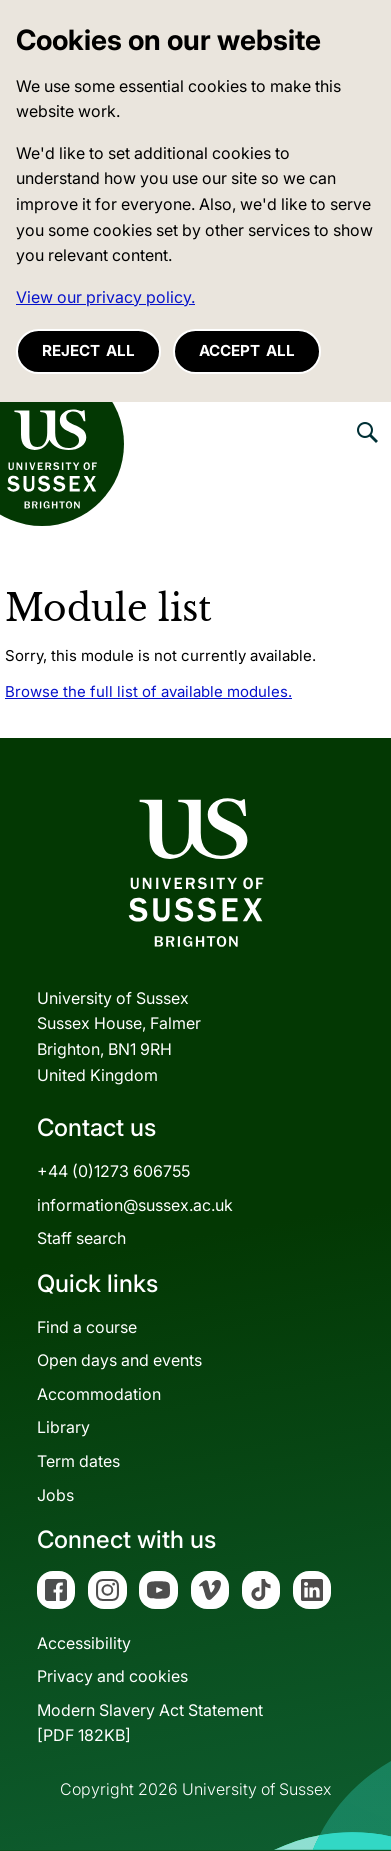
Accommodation (99, 1394)
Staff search (81, 1238)
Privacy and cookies (112, 1676)
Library (63, 1427)
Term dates (78, 1461)
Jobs (55, 1495)
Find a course (87, 1327)
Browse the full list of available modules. (148, 691)
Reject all (88, 350)
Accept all (247, 350)
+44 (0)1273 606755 (113, 1171)
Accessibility (84, 1643)
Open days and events (119, 1360)
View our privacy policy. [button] (105, 297)
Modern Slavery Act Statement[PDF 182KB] (150, 1723)
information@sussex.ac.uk (135, 1205)
